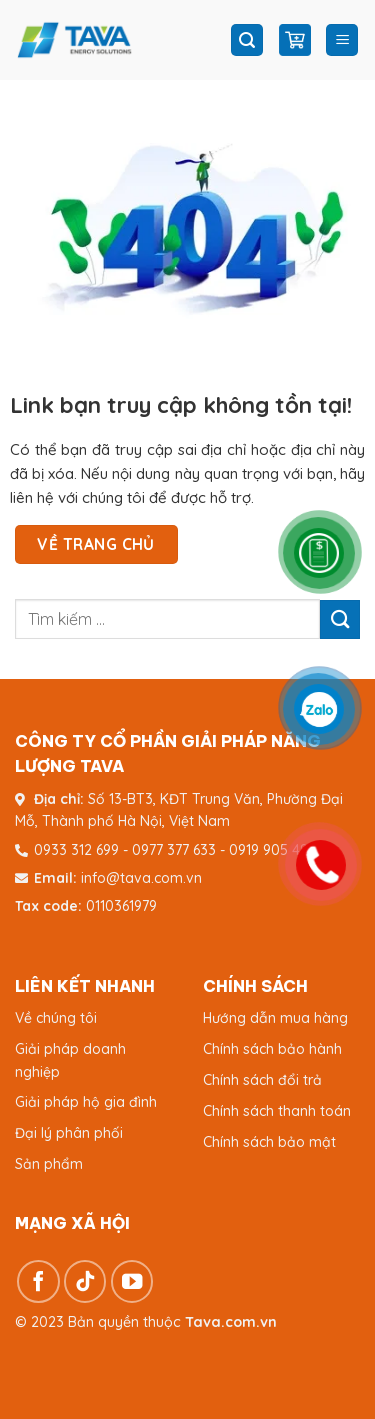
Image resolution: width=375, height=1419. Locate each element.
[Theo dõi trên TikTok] (85, 1281)
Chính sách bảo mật (269, 1142)
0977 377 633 (174, 850)
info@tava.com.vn (141, 878)
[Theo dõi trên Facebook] (38, 1281)
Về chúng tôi (56, 1018)
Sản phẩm (49, 1164)
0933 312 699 (76, 850)
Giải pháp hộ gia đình (86, 1102)
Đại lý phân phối (69, 1133)
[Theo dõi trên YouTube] (132, 1281)
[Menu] (342, 40)
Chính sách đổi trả (262, 1080)
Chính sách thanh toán (277, 1111)
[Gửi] (340, 619)
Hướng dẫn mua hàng (275, 1018)
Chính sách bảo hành (272, 1049)
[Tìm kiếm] (247, 40)
